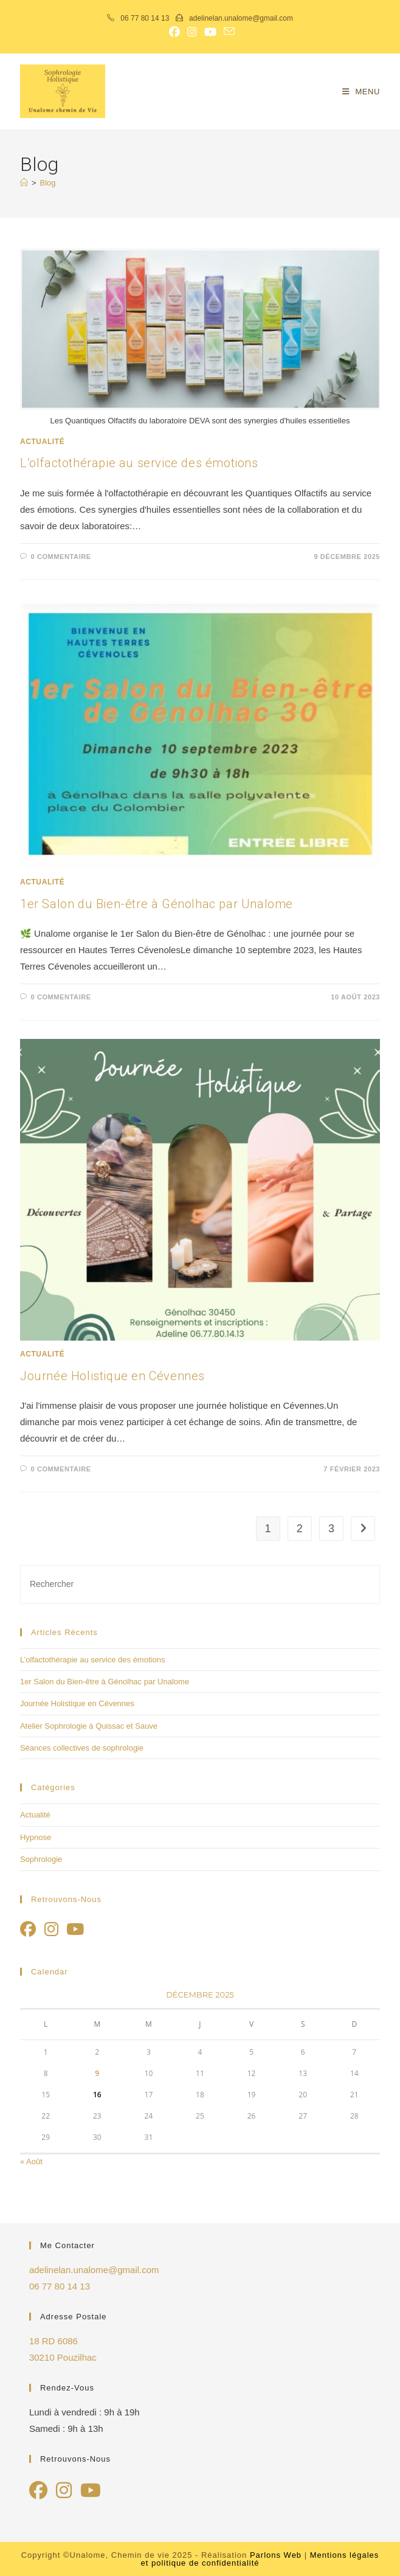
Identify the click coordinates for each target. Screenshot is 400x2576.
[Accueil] (24, 182)
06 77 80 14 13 (144, 18)
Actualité (42, 441)
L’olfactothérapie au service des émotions (139, 463)
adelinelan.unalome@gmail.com (240, 18)
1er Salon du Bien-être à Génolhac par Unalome (156, 904)
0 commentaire (61, 556)
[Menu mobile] (361, 91)
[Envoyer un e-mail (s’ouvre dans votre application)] (227, 32)
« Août (31, 2161)
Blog (48, 182)
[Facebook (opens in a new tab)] (174, 32)
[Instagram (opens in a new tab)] (192, 32)
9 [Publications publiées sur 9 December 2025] (97, 2073)
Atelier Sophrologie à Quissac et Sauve (88, 1726)
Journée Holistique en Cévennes (112, 1376)
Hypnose (35, 1837)
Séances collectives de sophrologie (81, 1747)
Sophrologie (41, 1859)
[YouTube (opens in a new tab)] (210, 32)
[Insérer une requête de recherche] (200, 1584)
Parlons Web (276, 2555)
